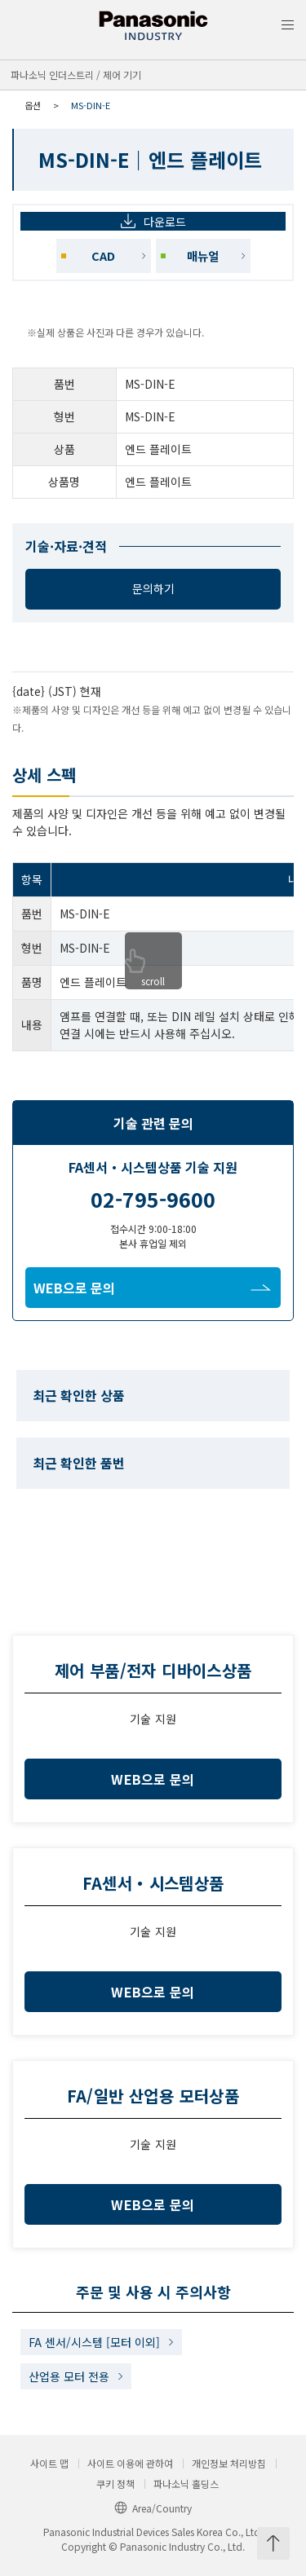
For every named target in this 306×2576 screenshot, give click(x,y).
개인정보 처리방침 (229, 2463)
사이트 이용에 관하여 (130, 2463)
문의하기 (153, 588)
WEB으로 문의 (152, 1287)
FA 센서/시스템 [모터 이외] (94, 2342)
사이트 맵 (49, 2463)
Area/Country (153, 2508)
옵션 (32, 105)
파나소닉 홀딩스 (186, 2484)
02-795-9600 (153, 1198)
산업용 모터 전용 (69, 2376)
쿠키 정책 (115, 2484)
